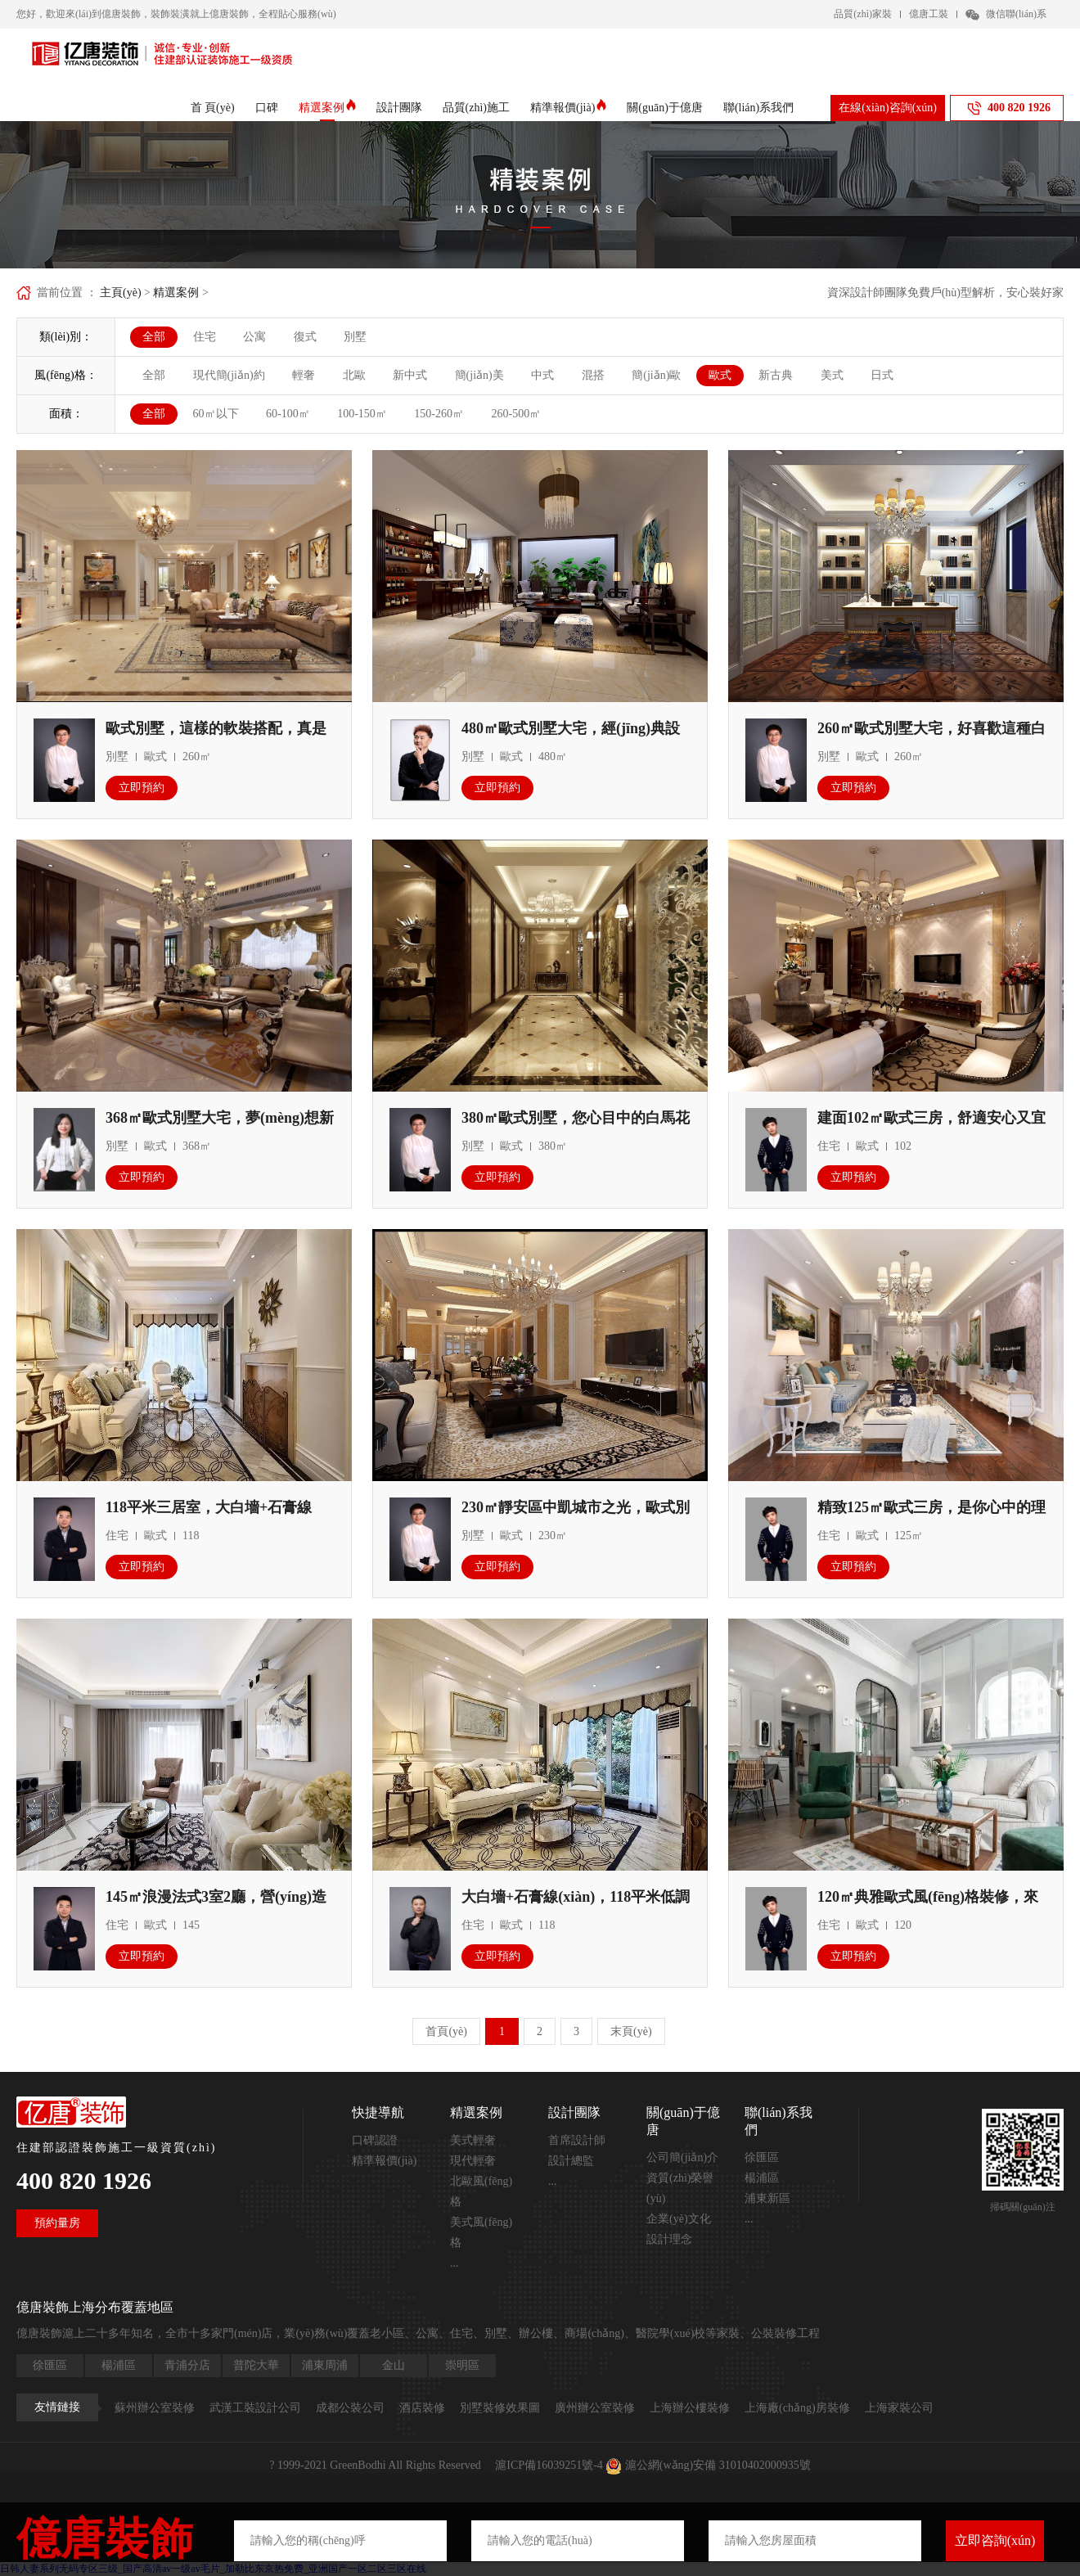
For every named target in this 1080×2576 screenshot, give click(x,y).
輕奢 (303, 375)
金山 (393, 2365)
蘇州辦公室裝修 (155, 2408)
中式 (542, 375)
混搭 (593, 375)
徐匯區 (762, 2157)
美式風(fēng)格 (481, 2232)
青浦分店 (187, 2365)
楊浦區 (762, 2178)
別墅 (355, 337)
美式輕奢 (473, 2140)
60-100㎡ (288, 414)
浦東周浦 (325, 2365)
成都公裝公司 (350, 2408)
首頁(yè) (446, 2031)
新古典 (775, 375)
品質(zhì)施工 (476, 107)
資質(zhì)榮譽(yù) (679, 2188)
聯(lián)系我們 (758, 107)
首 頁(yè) (213, 107)
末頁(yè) (631, 2031)
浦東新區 (767, 2198)
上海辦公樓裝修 (690, 2408)
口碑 (266, 107)
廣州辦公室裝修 (595, 2408)
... (454, 2263)
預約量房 (57, 2223)
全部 (153, 337)
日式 (882, 375)
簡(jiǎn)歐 (656, 375)
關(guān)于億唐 (665, 107)
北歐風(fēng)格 (481, 2191)
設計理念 (669, 2239)
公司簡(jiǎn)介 (682, 2157)
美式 (832, 375)
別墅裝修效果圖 (500, 2408)
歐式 (720, 375)
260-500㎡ (517, 414)
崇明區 (462, 2365)
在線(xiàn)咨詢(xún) (888, 107)
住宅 (204, 337)
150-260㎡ (439, 414)
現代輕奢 (473, 2161)
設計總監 (571, 2161)
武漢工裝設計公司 (255, 2408)
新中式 (410, 375)
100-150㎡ (362, 414)
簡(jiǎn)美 (479, 375)
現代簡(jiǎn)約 (229, 375)
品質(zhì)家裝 (863, 14)
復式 (305, 337)
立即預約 (141, 787)
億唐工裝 (928, 14)
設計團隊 (399, 107)
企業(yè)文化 (678, 2219)
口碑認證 (375, 2140)
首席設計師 (576, 2140)
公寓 (254, 337)
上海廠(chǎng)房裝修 (797, 2408)
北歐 (354, 375)
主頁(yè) (121, 292)
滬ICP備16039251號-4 (548, 2465)
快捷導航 (378, 2112)
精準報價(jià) (568, 108)
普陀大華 (256, 2365)
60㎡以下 (216, 414)
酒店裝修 (422, 2408)
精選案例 (327, 108)
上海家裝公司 (899, 2408)
